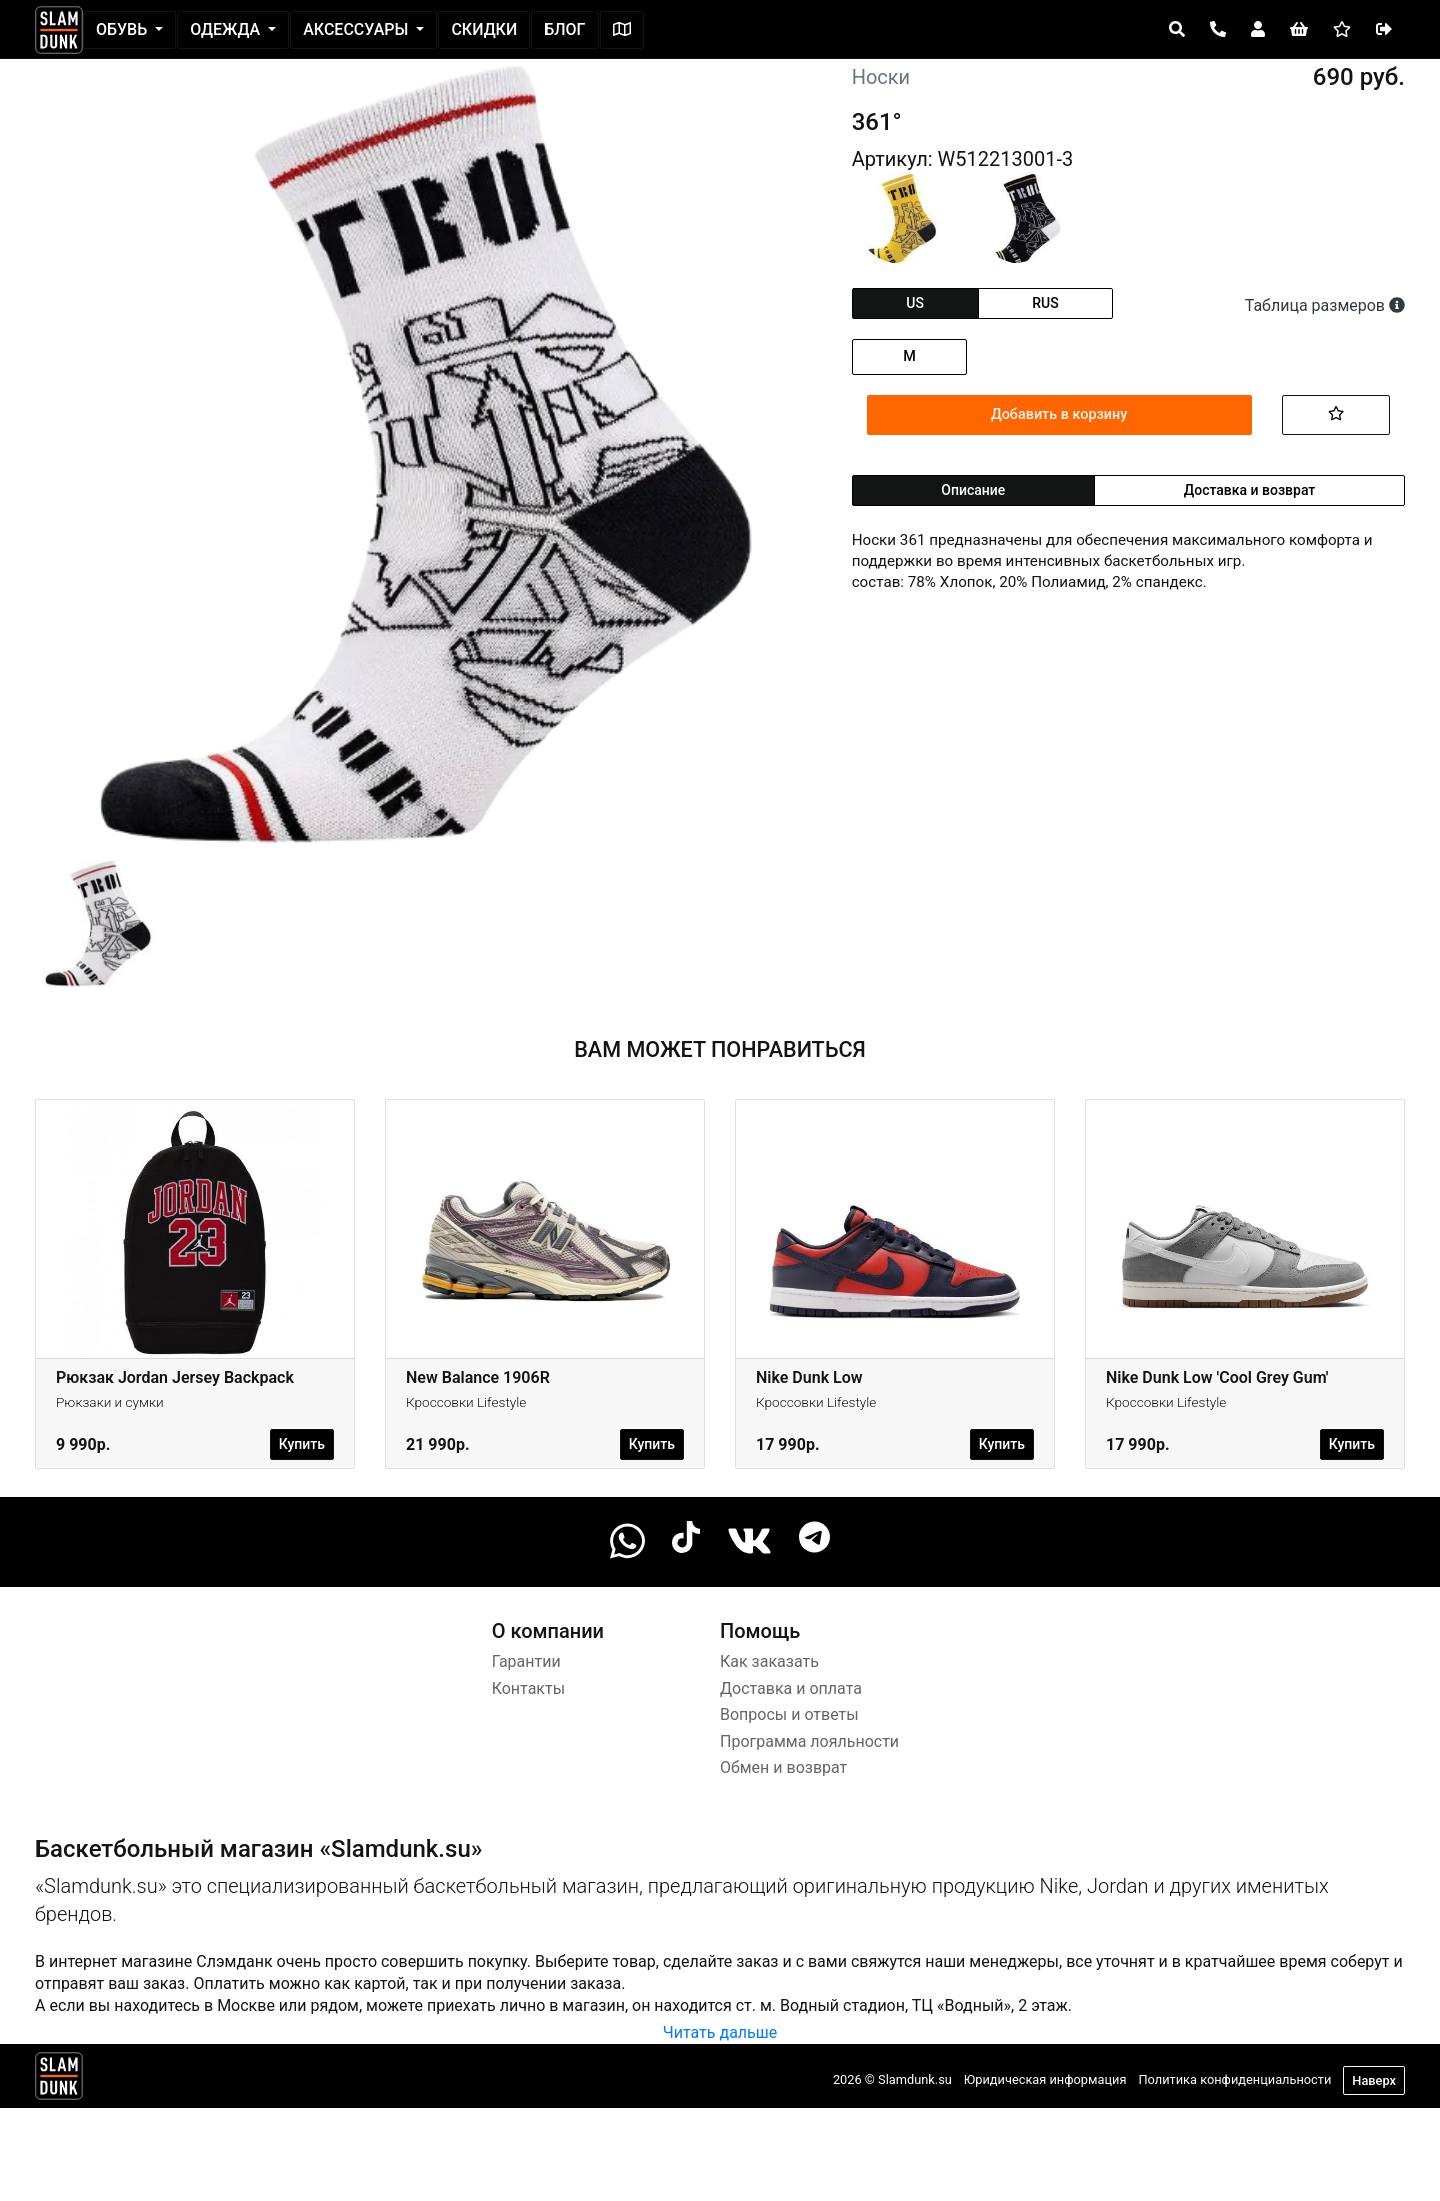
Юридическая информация (1045, 2079)
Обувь (123, 29)
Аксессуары (357, 29)
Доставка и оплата (791, 1688)
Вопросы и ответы (789, 1714)
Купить (302, 1444)
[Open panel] (1177, 30)
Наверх (1374, 2080)
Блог (564, 29)
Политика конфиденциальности (1234, 2079)
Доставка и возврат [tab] (1250, 490)
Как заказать (769, 1661)
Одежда (227, 29)
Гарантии (526, 1661)
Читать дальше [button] (720, 2032)
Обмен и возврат (783, 1767)
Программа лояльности (809, 1741)
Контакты (528, 1688)
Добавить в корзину (1059, 414)
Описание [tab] (973, 490)
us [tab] (915, 303)
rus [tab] (1045, 303)
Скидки (484, 29)
